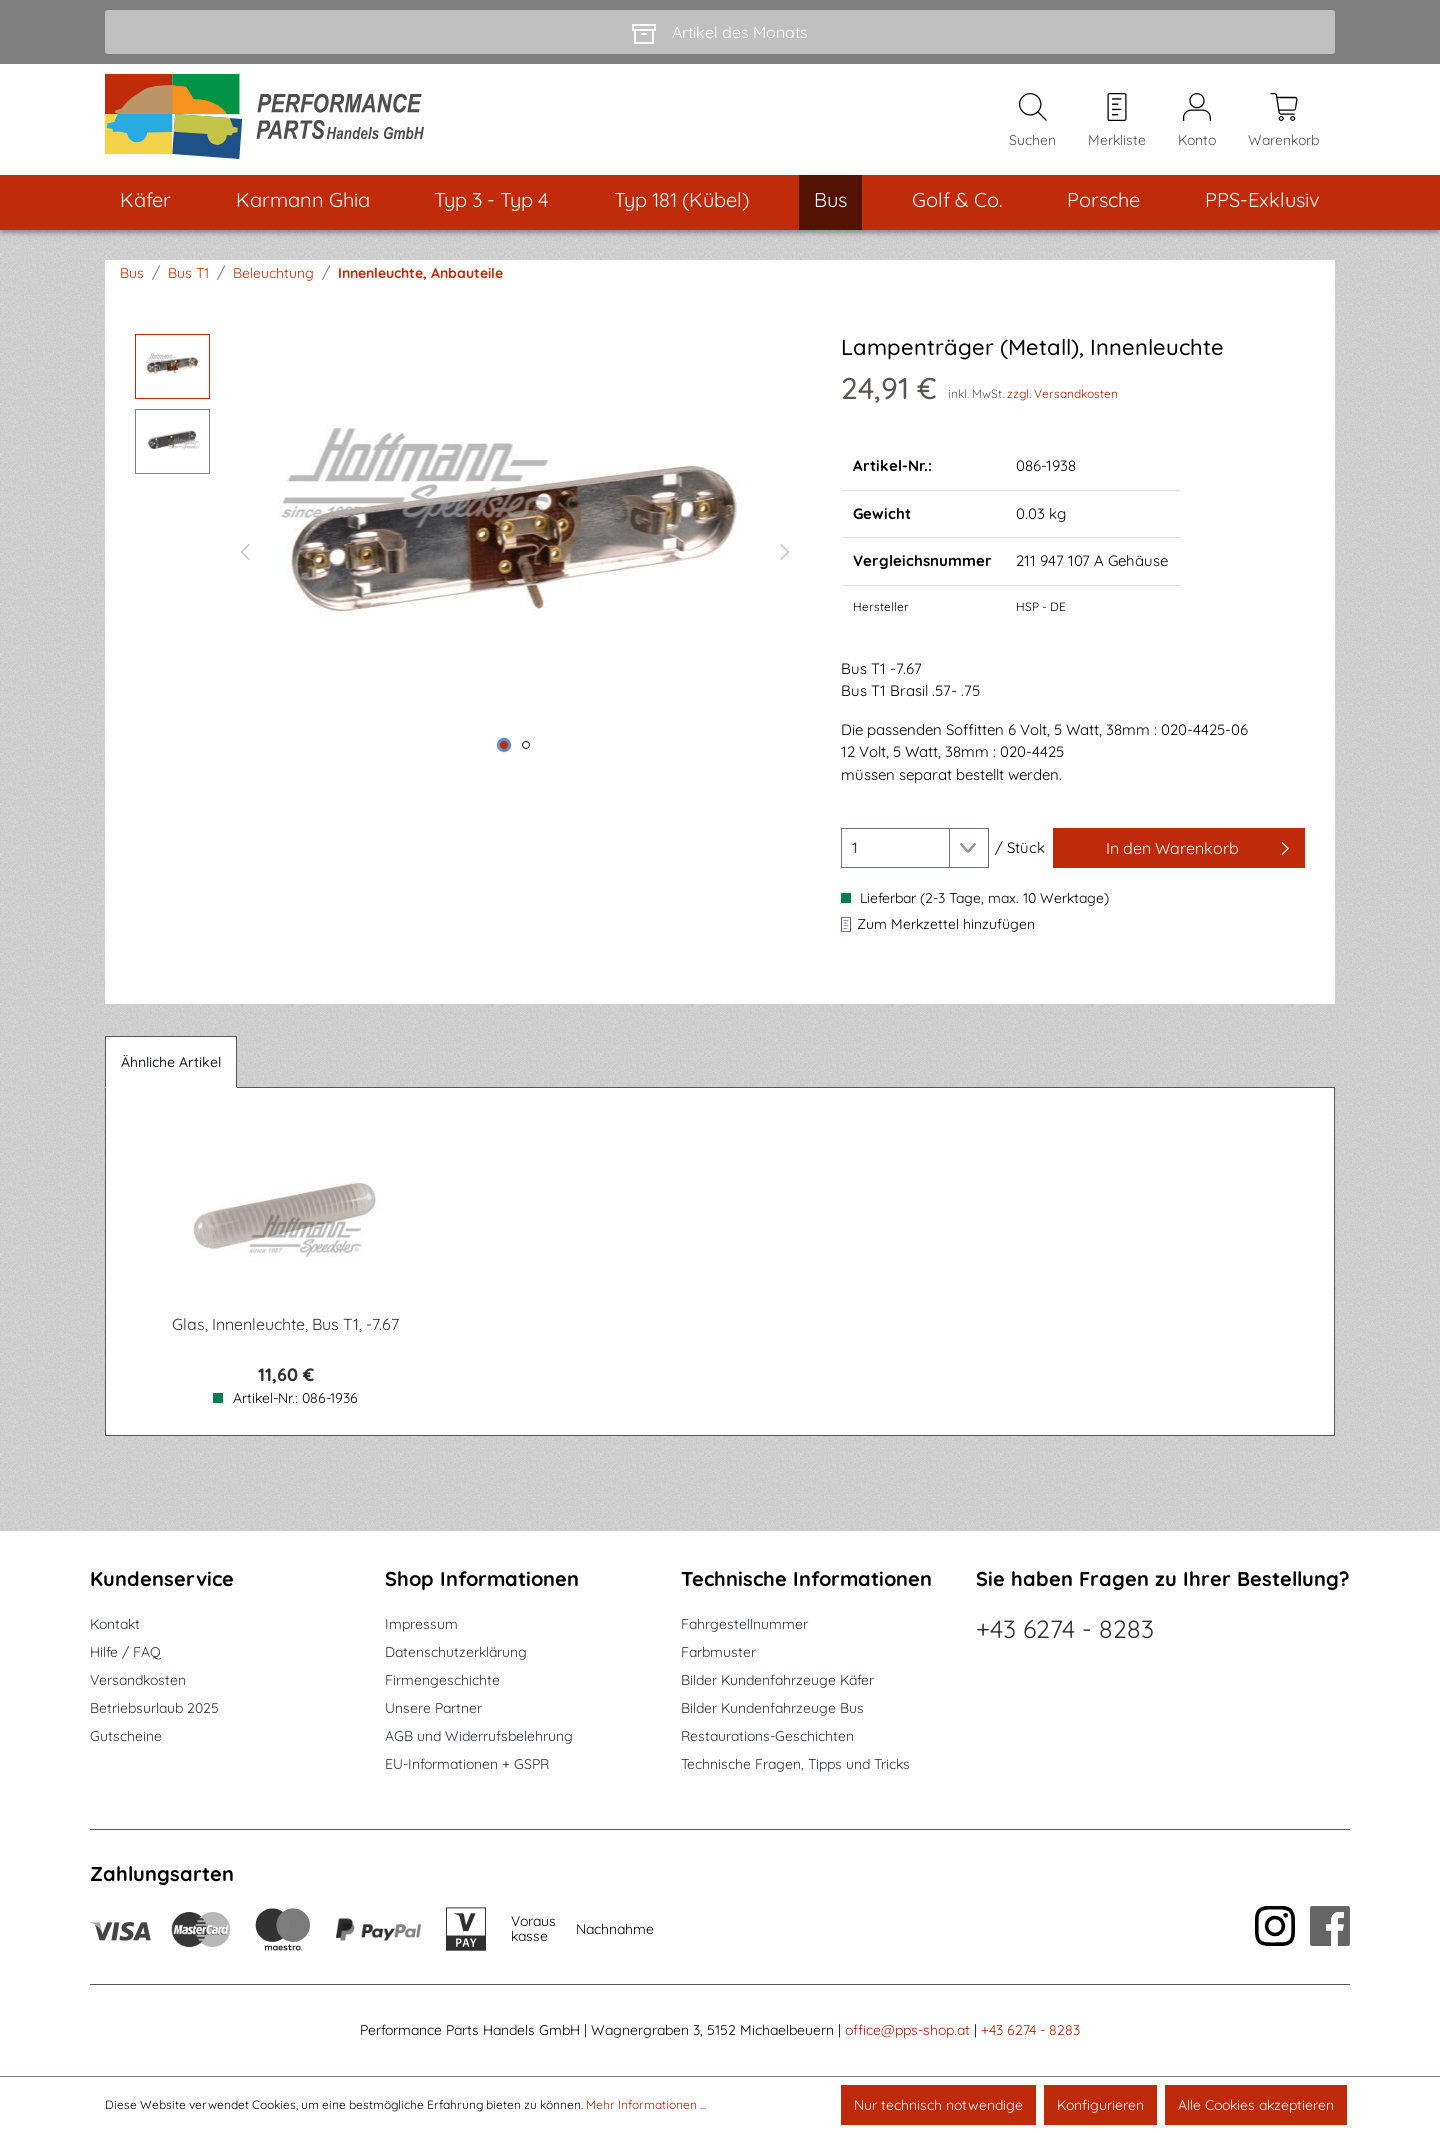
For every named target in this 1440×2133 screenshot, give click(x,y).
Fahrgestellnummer (744, 1624)
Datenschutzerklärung (456, 1652)
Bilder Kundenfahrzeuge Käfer (777, 1680)
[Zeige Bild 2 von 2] (526, 747)
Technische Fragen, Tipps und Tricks (795, 1764)
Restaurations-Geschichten (767, 1736)
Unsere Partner (433, 1708)
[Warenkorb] (1283, 121)
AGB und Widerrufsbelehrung (479, 1736)
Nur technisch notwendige (938, 2105)
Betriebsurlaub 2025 (154, 1708)
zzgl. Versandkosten (1062, 395)
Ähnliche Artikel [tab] (171, 1064)
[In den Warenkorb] (1179, 850)
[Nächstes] (785, 551)
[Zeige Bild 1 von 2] (504, 747)
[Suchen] (1032, 121)
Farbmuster (718, 1652)
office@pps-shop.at (907, 2030)
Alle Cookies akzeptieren (1256, 2105)
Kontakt (115, 1624)
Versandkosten (138, 1680)
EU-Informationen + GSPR (467, 1764)
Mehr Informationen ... (646, 2104)
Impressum (421, 1624)
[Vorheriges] (245, 551)
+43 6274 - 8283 (1065, 1628)
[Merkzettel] (1117, 121)
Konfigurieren (1100, 2105)
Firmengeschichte (442, 1680)
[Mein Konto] (1197, 121)
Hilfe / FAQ (125, 1652)
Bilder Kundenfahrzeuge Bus (772, 1708)
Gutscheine (126, 1736)
